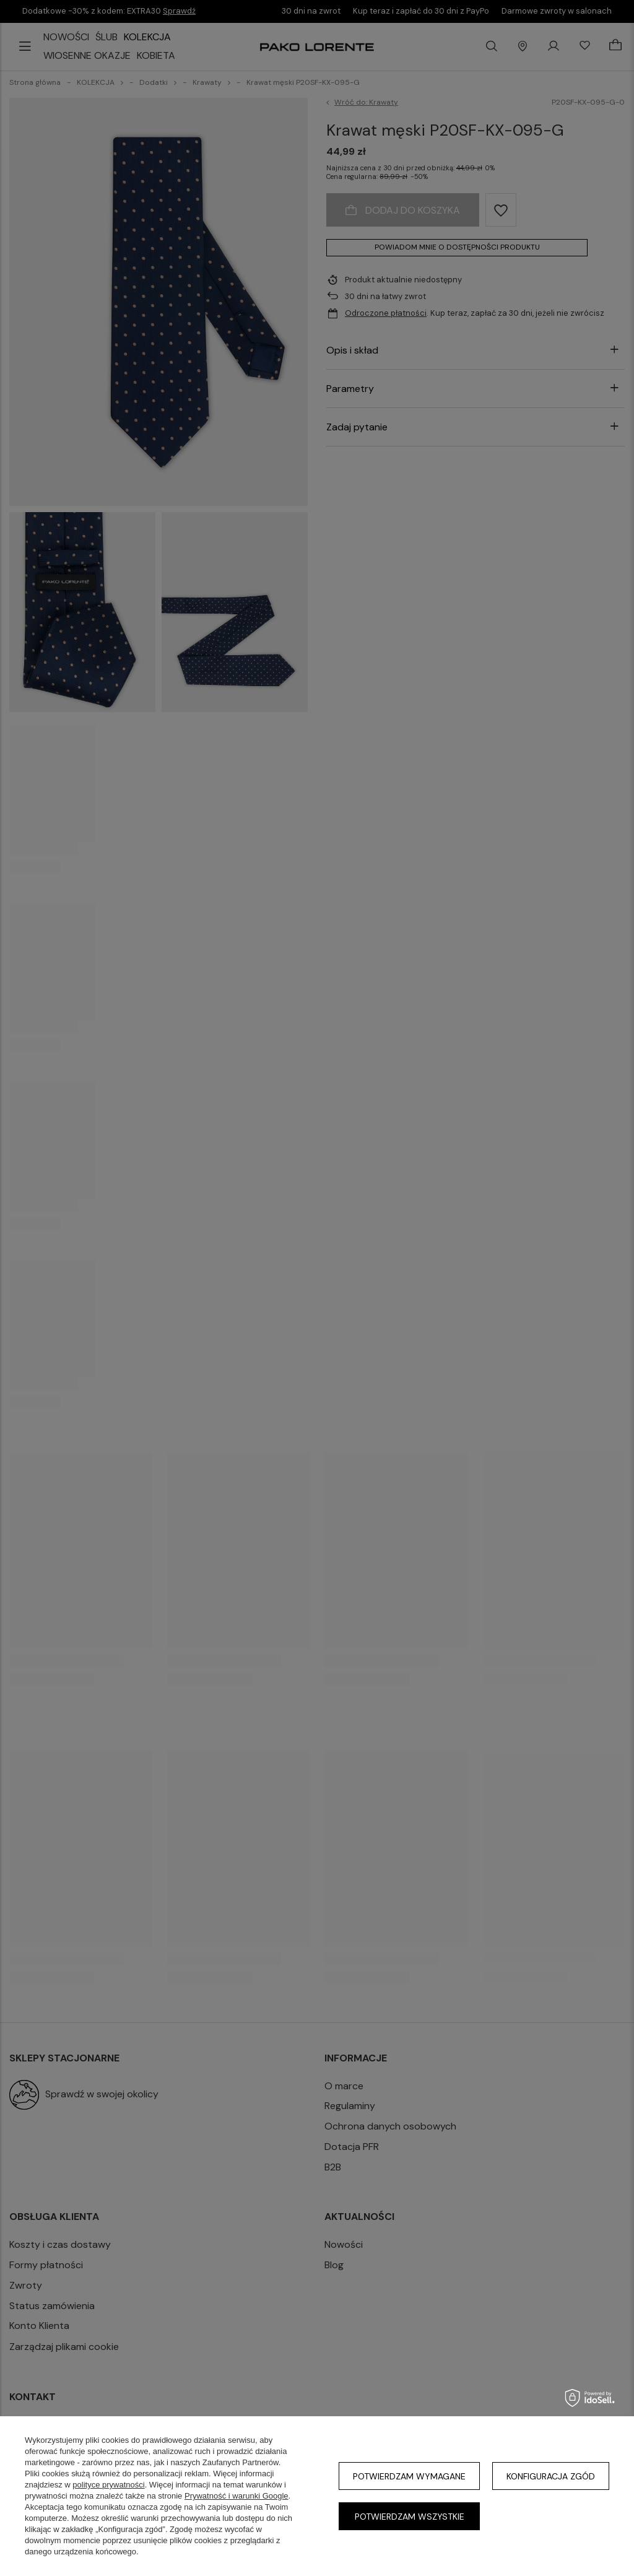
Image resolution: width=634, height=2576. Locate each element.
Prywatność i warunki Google (237, 2495)
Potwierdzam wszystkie (409, 2516)
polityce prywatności (108, 2484)
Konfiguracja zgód (550, 2476)
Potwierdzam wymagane (409, 2476)
